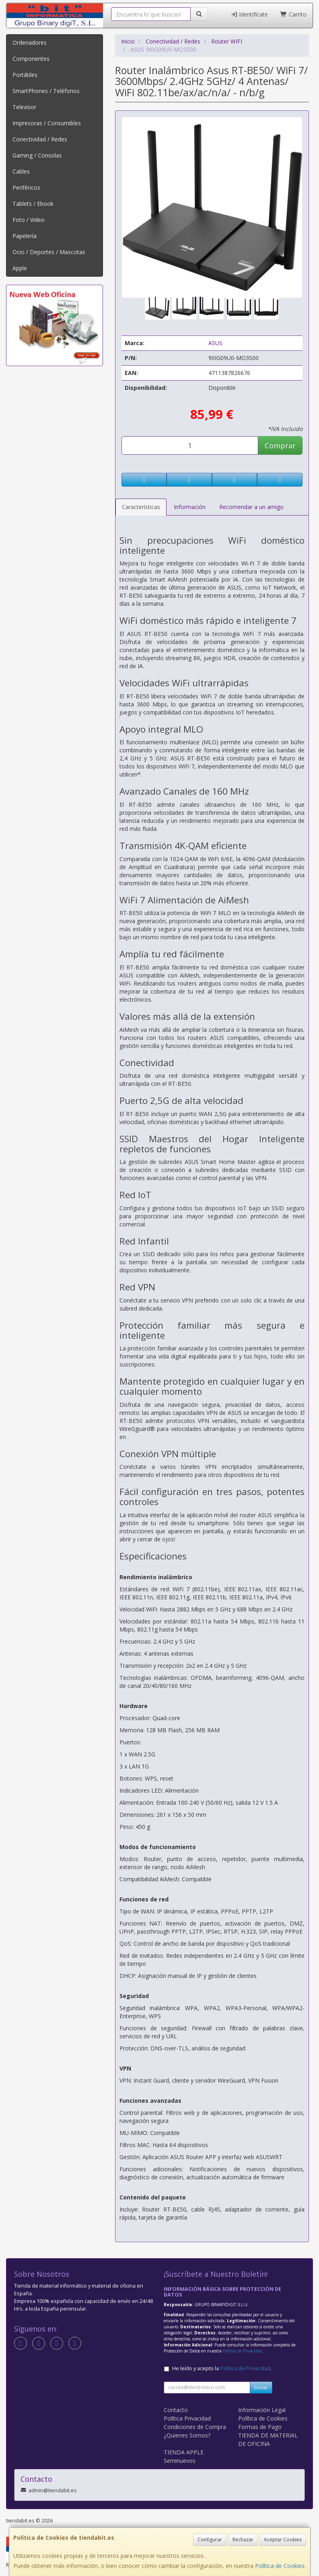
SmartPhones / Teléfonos (46, 91)
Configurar (210, 2539)
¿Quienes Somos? (187, 2435)
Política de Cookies (280, 2566)
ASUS (215, 343)
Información (190, 507)
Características (141, 507)
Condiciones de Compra (195, 2427)
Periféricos (26, 187)
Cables (21, 171)
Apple (19, 268)
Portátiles (24, 75)
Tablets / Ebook (33, 203)
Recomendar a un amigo (251, 507)
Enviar (261, 2387)
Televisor (24, 107)
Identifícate (249, 14)
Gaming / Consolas (37, 155)
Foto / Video (28, 220)
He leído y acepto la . (222, 2368)
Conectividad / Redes (39, 139)
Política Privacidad (187, 2418)
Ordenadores (29, 42)
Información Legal (262, 2410)
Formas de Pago (260, 2427)
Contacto (176, 2410)
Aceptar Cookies (283, 2539)
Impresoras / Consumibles (46, 123)
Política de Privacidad (242, 2351)
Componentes (30, 58)
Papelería (24, 236)
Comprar (280, 445)
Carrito (293, 14)
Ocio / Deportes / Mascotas (48, 252)
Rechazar (243, 2539)
